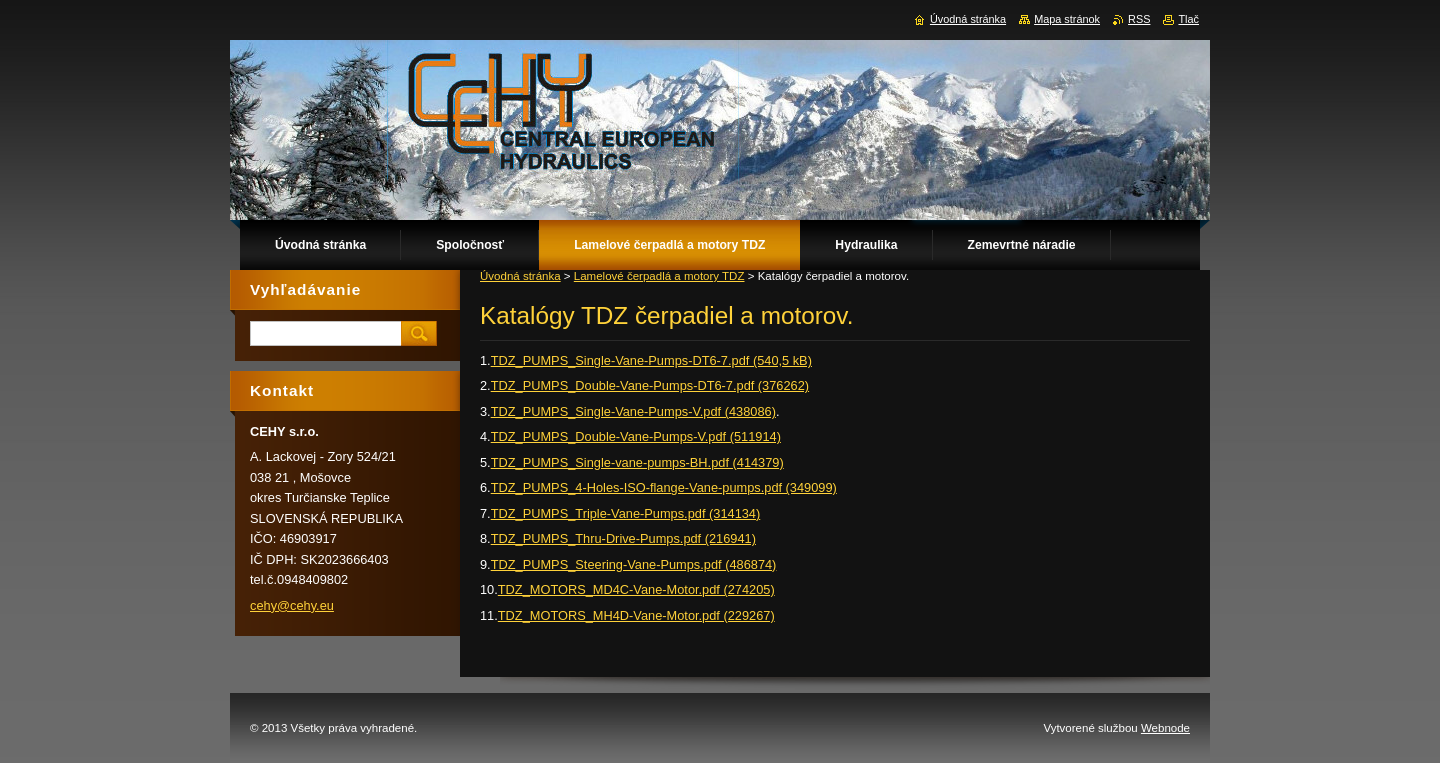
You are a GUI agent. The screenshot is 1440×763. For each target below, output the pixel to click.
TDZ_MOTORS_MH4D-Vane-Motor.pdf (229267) (636, 615)
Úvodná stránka (520, 276)
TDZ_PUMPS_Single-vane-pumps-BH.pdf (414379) (637, 462)
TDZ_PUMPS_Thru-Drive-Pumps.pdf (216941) (623, 538)
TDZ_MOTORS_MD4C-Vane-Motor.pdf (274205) (636, 589)
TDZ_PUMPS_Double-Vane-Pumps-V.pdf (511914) (636, 436)
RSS (1139, 19)
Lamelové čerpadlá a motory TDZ (659, 276)
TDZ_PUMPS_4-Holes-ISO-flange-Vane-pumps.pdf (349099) (664, 487)
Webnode (1165, 728)
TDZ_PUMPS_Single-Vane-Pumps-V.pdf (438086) (633, 411)
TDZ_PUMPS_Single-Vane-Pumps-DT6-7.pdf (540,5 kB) (651, 360)
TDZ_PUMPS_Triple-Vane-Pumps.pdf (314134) (626, 513)
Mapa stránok (1067, 19)
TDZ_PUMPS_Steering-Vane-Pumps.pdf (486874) (634, 564)
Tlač (1188, 19)
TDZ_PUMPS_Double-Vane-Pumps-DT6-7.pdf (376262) (650, 385)
